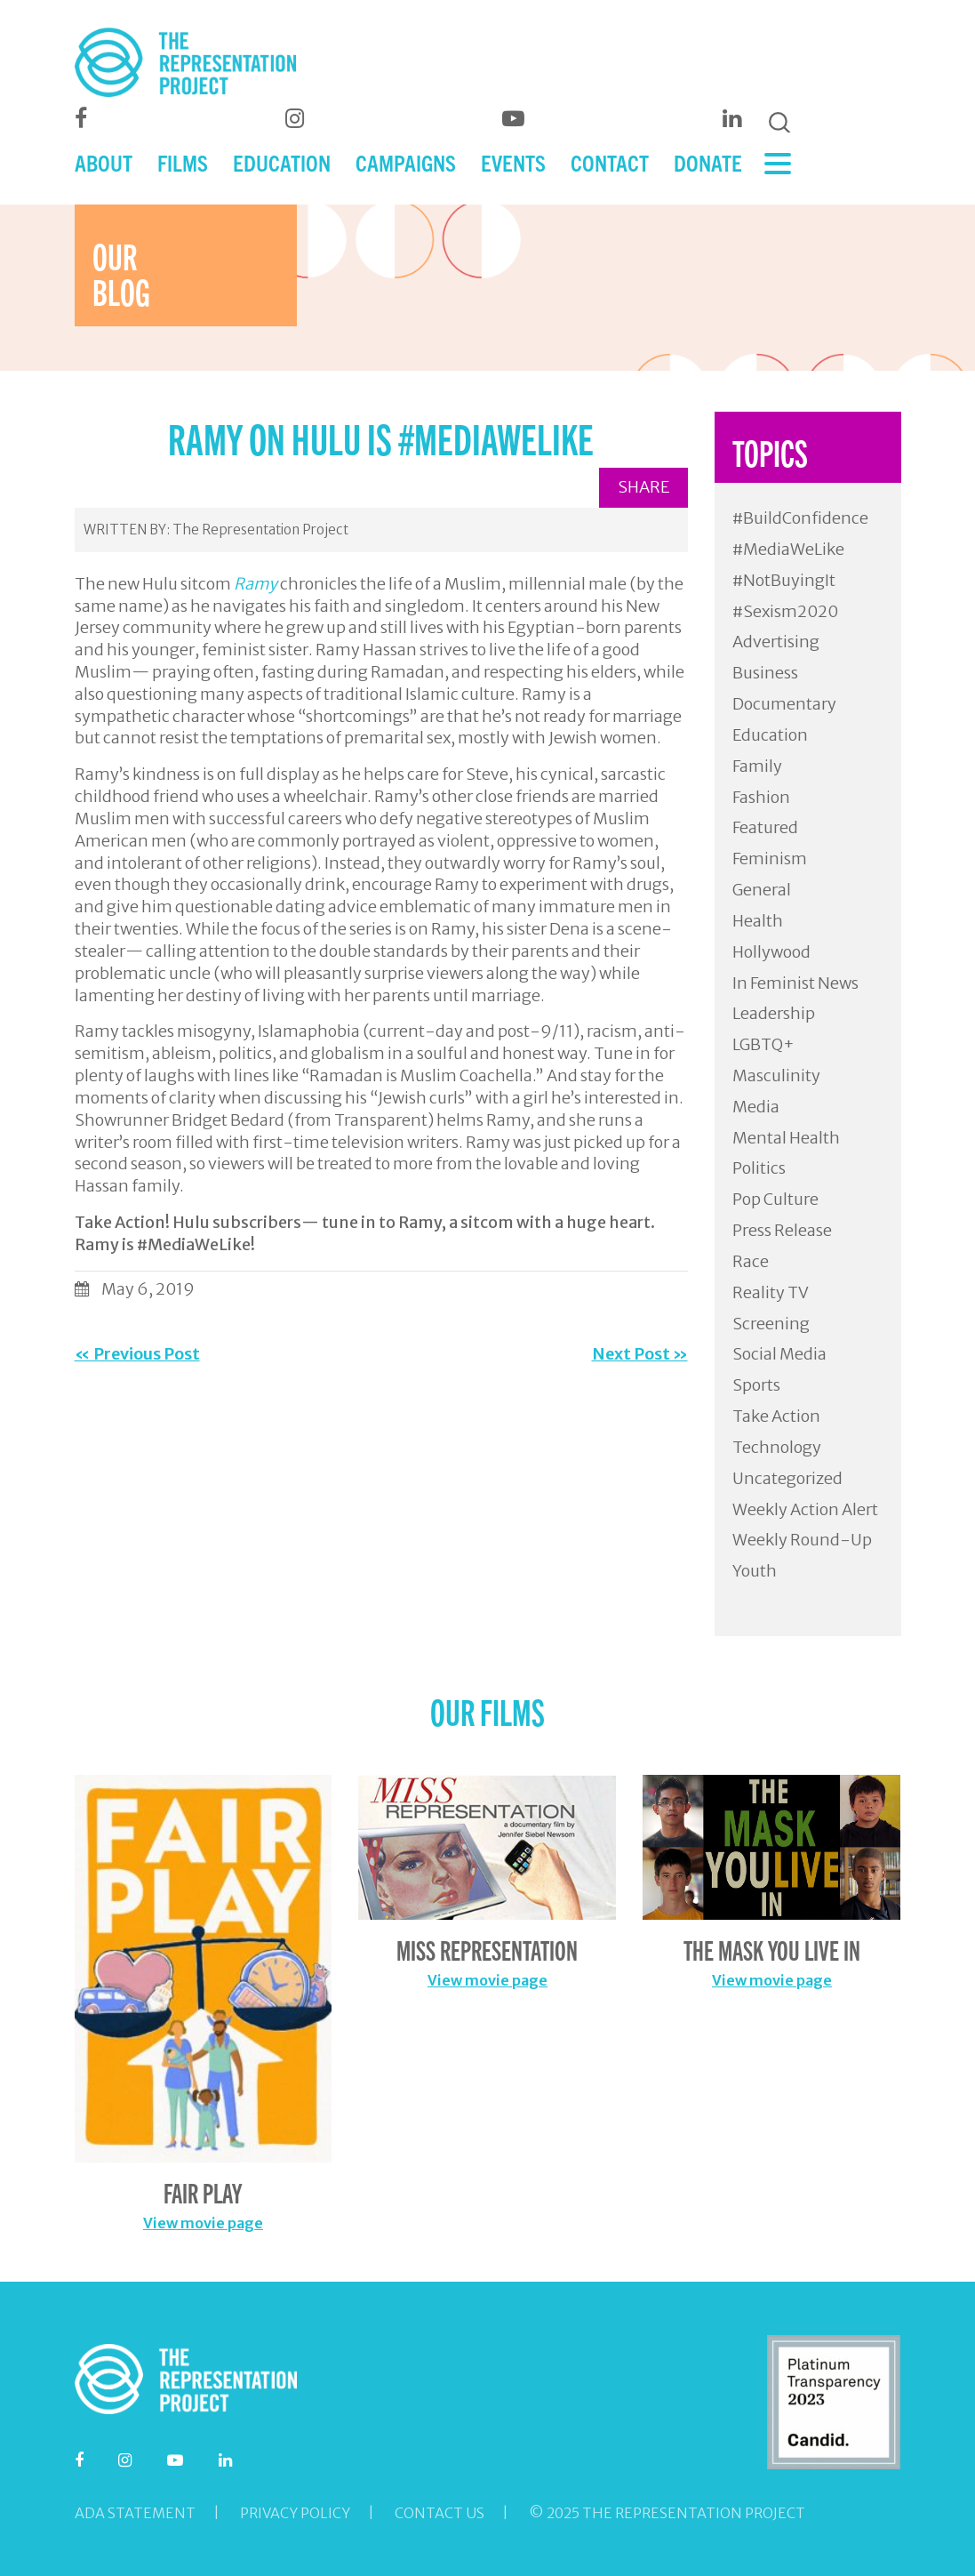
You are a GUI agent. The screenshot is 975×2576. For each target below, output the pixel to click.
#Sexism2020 (785, 611)
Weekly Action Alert (805, 1509)
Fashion (761, 797)
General (761, 889)
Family (757, 766)
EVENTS (513, 162)
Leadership (773, 1013)
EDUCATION (282, 162)
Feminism (769, 858)
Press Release (782, 1230)
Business (765, 672)
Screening (771, 1323)
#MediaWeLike (788, 549)
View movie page (203, 2223)
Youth (754, 1571)
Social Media (779, 1354)
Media (755, 1106)
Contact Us (439, 2513)
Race (750, 1261)
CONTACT (610, 162)
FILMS (182, 162)
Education (770, 735)
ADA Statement (135, 2513)
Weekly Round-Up (802, 1539)
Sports (756, 1385)
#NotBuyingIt (783, 580)
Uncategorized (787, 1478)
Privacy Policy (295, 2513)
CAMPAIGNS (406, 162)
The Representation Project (260, 529)
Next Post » (640, 1354)
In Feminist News (795, 983)
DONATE (708, 162)
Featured (765, 827)
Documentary (784, 704)
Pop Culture (775, 1199)
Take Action (776, 1416)
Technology (776, 1447)
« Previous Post (137, 1354)
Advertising (775, 641)
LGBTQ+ (763, 1044)
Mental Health (786, 1138)
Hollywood (771, 952)
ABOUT (103, 162)
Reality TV (770, 1292)
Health (757, 921)
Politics (759, 1168)
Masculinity (776, 1075)
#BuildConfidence (800, 518)
